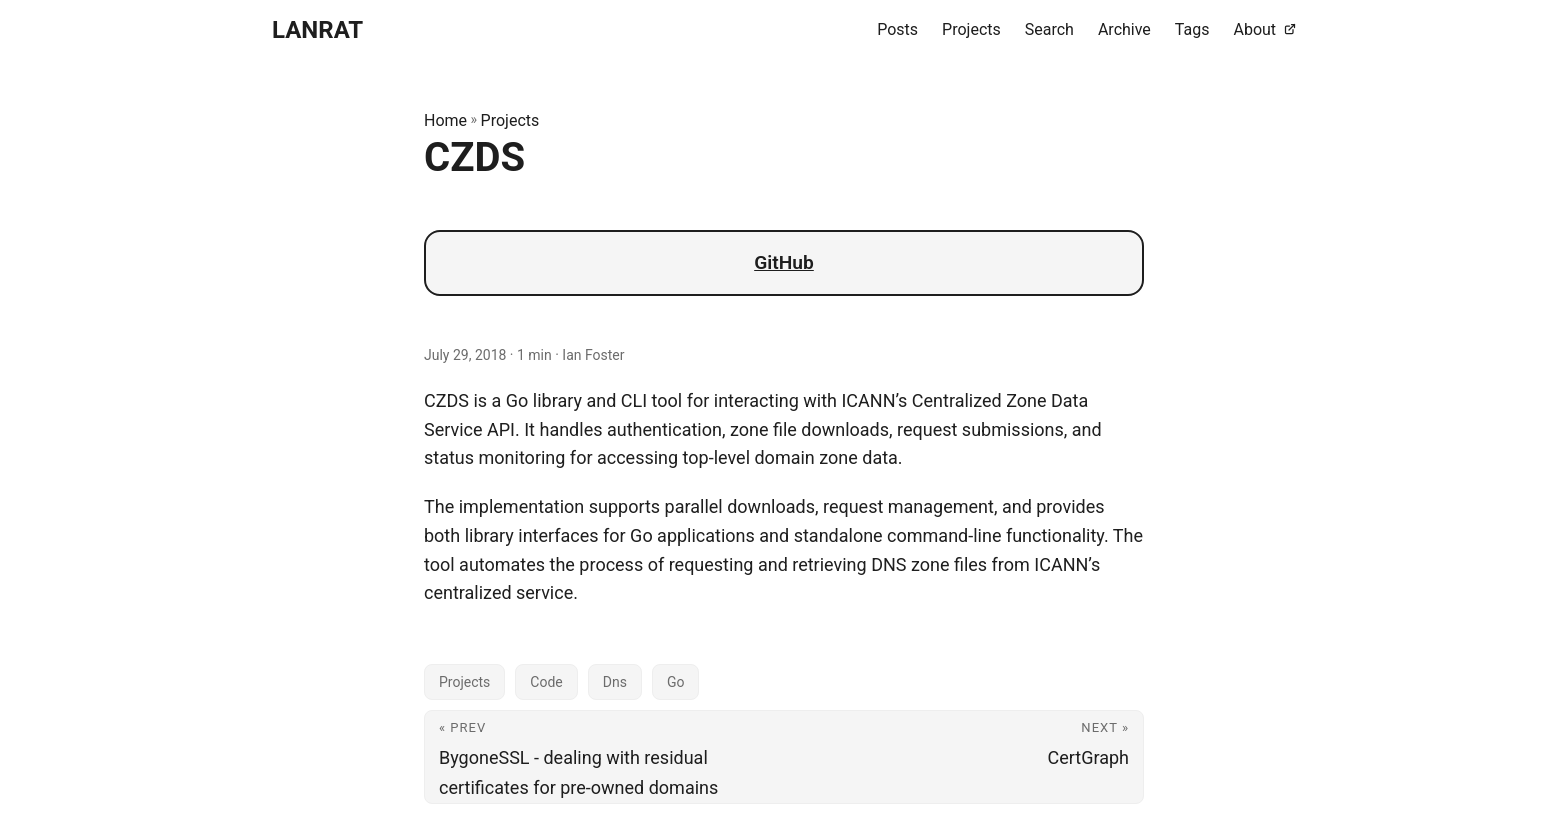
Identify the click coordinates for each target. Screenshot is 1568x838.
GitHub (784, 262)
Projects (510, 120)
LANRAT (317, 30)
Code (546, 682)
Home (445, 120)
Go (676, 682)
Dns (615, 682)
